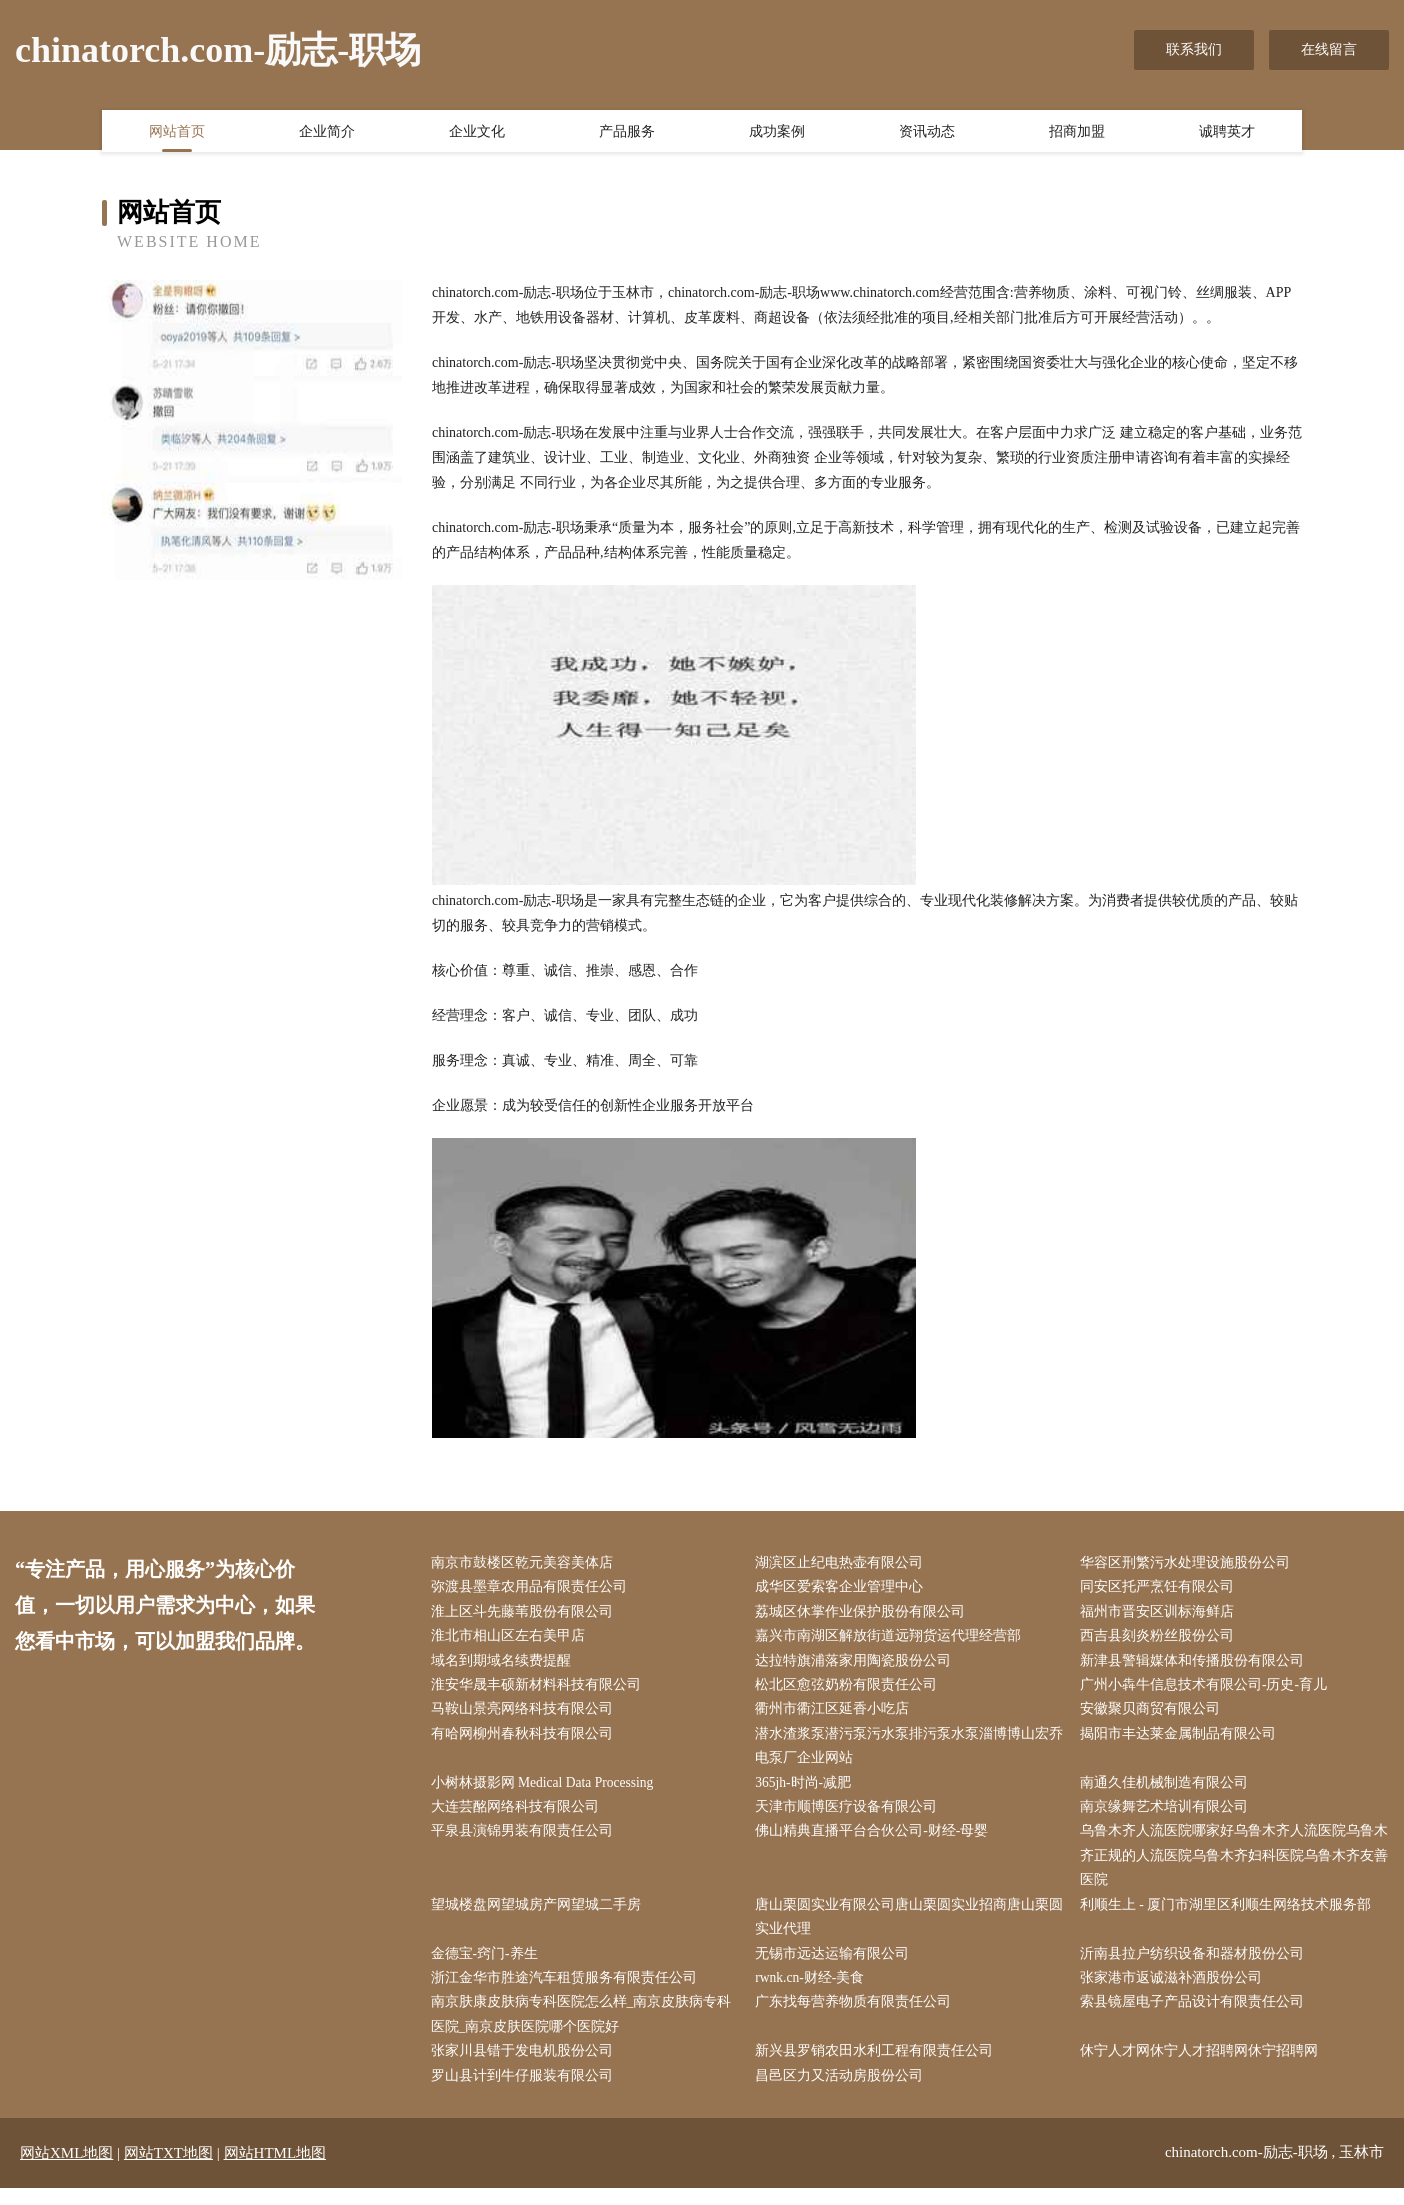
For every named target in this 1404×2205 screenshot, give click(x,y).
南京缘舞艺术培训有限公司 (1168, 1815)
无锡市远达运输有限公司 (837, 1966)
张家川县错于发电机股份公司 (526, 2067)
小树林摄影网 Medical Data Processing (548, 1790)
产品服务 (627, 133)
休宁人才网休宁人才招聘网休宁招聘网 (1203, 2067)
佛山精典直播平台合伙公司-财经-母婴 (876, 1840)
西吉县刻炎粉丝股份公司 (1161, 1639)
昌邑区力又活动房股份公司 (844, 2092)
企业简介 (327, 133)
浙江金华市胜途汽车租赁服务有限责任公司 (568, 1991)
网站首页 (177, 133)
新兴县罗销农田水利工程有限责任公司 (879, 2067)
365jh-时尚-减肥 (808, 1790)
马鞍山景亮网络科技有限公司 (526, 1714)
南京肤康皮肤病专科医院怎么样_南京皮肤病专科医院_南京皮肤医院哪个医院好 (585, 2029)
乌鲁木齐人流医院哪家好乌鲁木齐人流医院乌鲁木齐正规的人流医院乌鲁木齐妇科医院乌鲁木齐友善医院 (1231, 1865)
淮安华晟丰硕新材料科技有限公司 (540, 1689)
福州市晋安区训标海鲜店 (1161, 1613)
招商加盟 (1077, 133)
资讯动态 (927, 133)
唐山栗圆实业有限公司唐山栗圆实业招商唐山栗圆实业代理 (907, 1929)
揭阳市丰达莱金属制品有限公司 (1182, 1739)
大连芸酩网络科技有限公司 (519, 1815)
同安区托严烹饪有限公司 (1161, 1588)
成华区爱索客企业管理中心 (844, 1588)
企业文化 (477, 133)
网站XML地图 (66, 2170)
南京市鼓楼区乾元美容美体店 (526, 1563)
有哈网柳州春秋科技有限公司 (526, 1739)
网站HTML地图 (275, 2170)
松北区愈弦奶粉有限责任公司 (851, 1689)
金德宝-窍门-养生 (488, 1966)
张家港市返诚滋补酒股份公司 (1175, 1991)
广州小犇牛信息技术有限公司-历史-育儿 (1207, 1689)
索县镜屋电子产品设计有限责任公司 (1196, 2016)
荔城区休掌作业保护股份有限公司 (865, 1613)
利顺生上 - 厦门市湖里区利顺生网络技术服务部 (1230, 1916)
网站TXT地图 (168, 2170)
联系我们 (1194, 49)
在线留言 (1329, 49)
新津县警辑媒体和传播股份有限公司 (1196, 1664)
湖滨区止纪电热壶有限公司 (844, 1563)
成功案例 (777, 133)
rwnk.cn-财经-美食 (815, 1991)
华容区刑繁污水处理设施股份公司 (1189, 1563)
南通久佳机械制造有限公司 (1168, 1790)
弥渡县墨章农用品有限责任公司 (533, 1588)
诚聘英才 (1227, 133)
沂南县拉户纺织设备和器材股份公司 (1196, 1966)
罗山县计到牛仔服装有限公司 (526, 2092)
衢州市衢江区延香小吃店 (837, 1714)
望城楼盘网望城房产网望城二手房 (540, 1916)
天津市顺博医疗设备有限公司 (851, 1815)
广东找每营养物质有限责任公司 (858, 2016)
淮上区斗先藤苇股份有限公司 (526, 1613)
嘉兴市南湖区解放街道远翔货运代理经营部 (893, 1639)
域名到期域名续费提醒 (505, 1664)
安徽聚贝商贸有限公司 (1154, 1714)
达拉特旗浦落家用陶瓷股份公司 (858, 1664)
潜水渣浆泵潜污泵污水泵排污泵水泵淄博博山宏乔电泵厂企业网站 (907, 1752)
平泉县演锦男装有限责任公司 (526, 1840)
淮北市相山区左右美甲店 (512, 1639)
